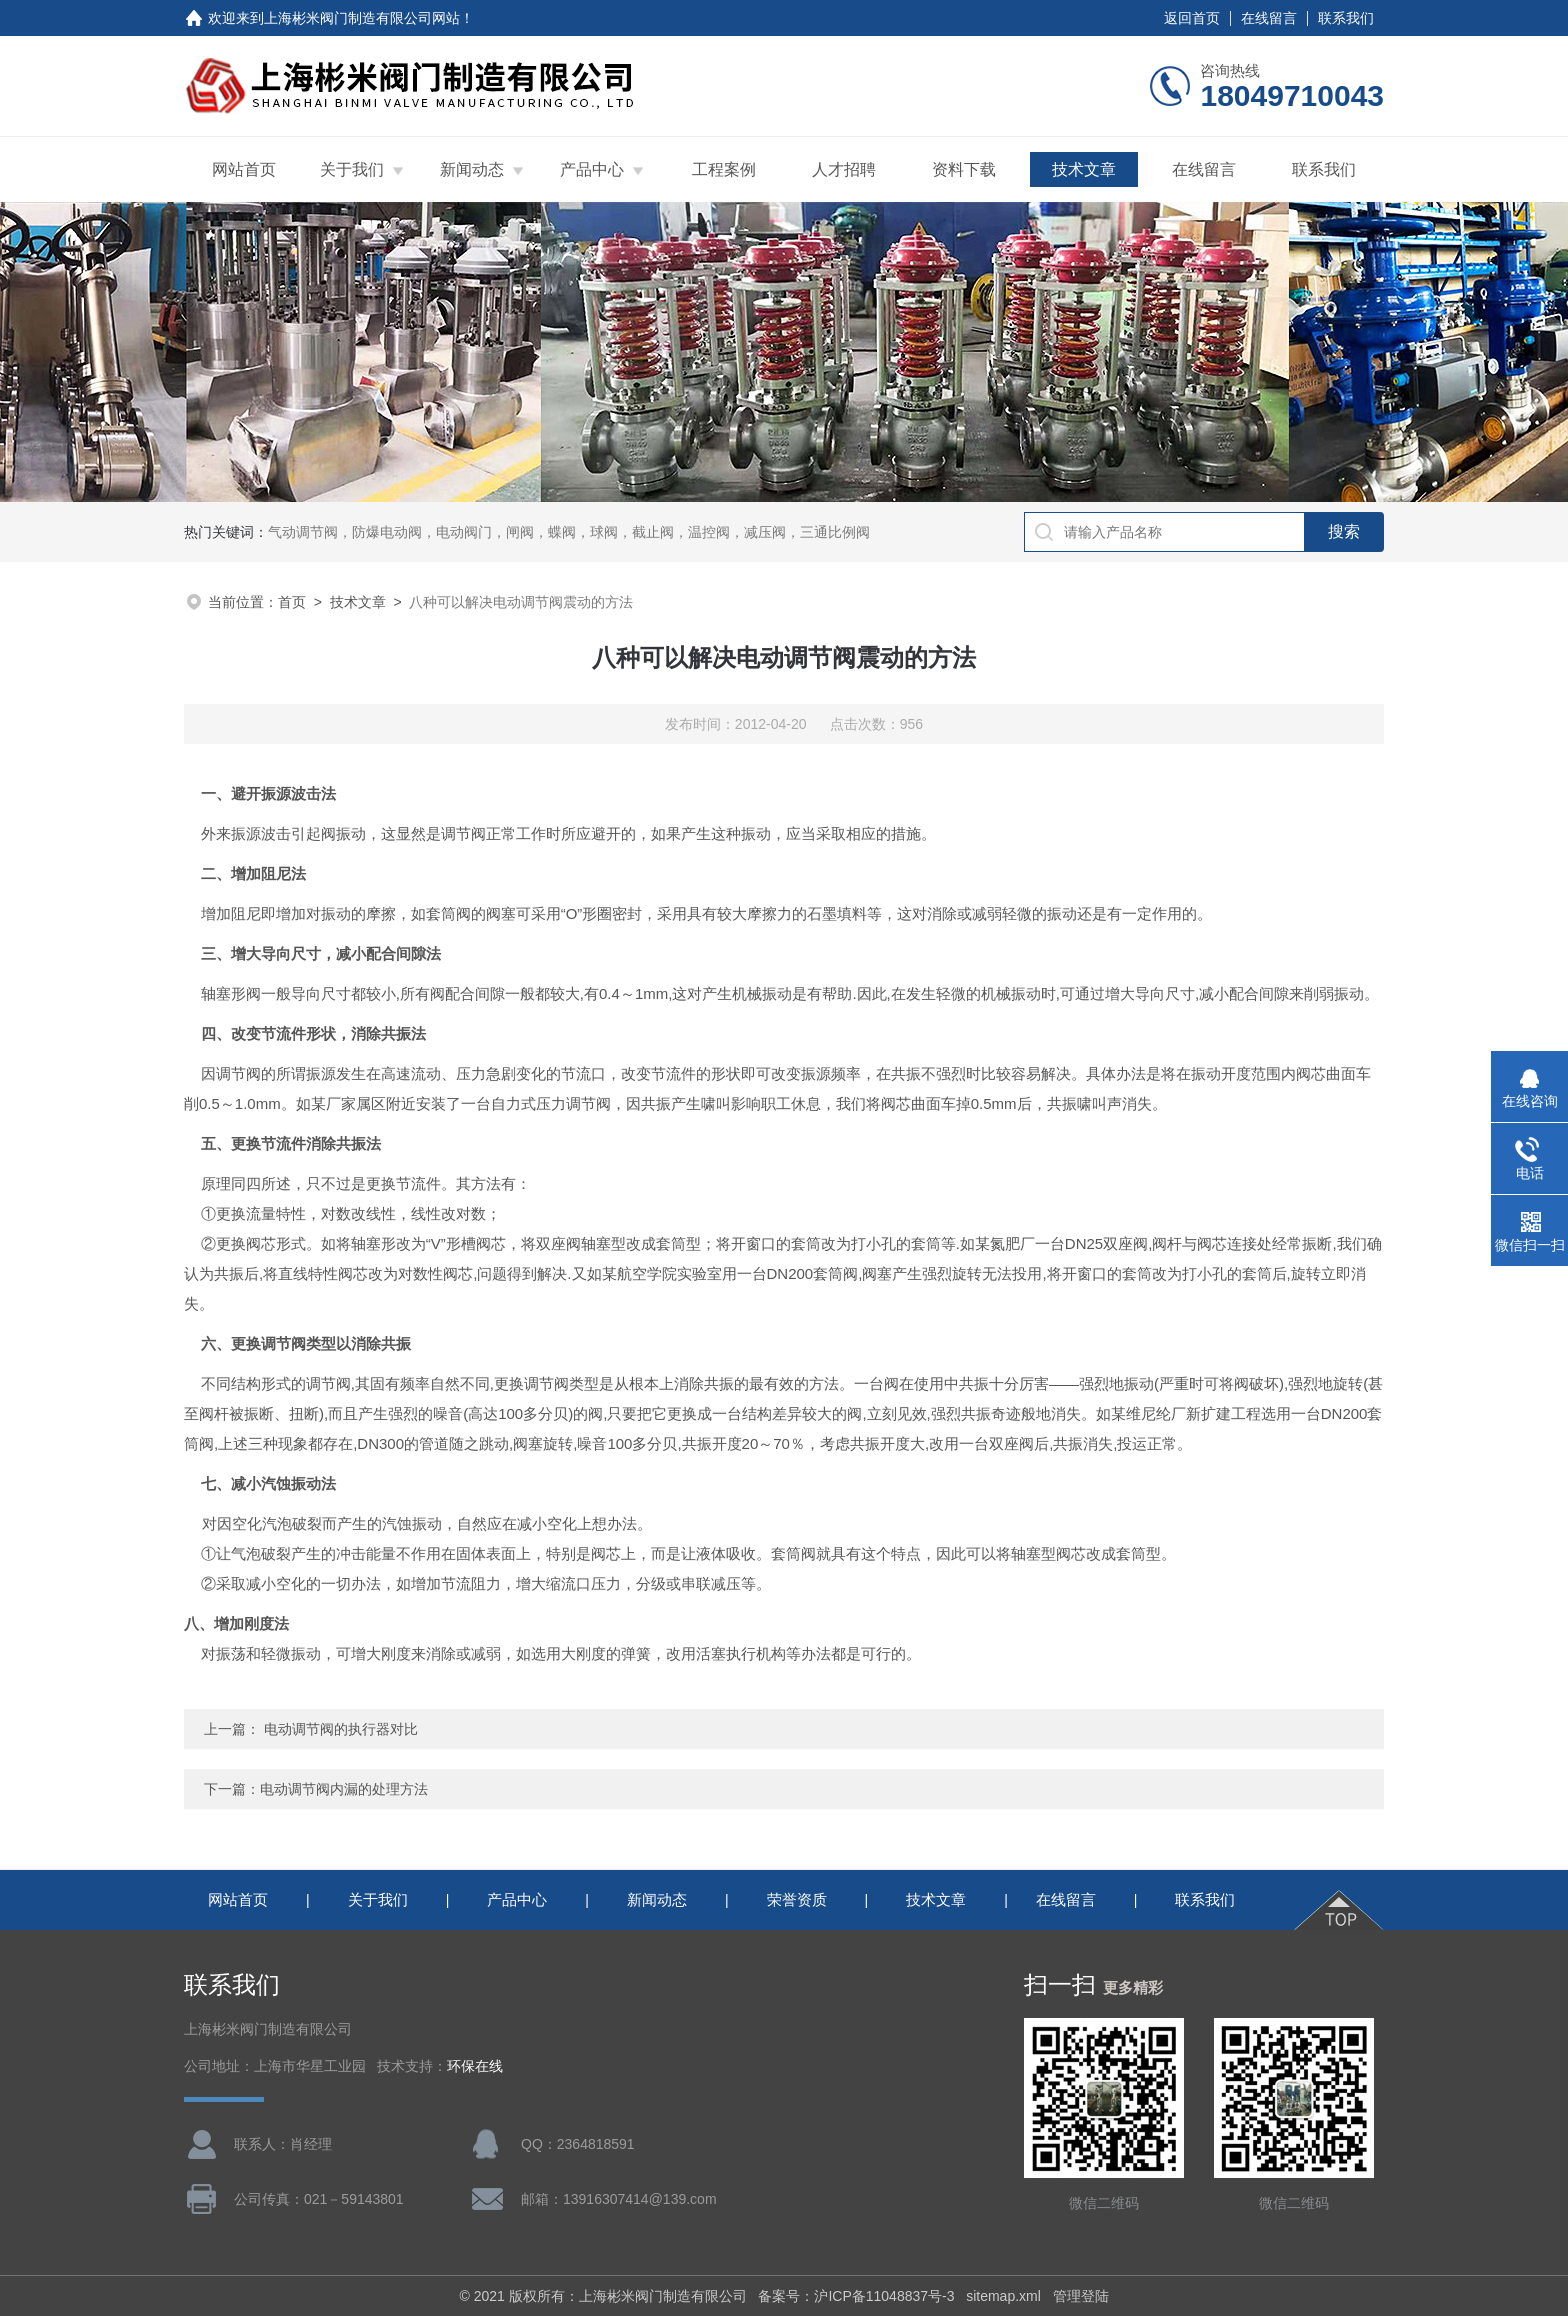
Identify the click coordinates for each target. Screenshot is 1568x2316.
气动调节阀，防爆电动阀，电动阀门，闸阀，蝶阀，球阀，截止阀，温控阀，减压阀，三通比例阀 (569, 532)
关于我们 (352, 169)
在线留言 (1269, 18)
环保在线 (475, 2066)
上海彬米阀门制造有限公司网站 (362, 18)
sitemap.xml (1003, 2296)
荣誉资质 (797, 1899)
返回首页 (1192, 18)
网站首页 (244, 169)
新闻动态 (472, 169)
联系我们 (1346, 18)
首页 (292, 602)
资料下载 (964, 169)
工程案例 (724, 169)
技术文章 (1084, 169)
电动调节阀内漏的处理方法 (344, 1789)
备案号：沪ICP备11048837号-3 (856, 2296)
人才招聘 (844, 169)
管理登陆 (1081, 2296)
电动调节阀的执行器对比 (341, 1729)
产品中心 (592, 169)
